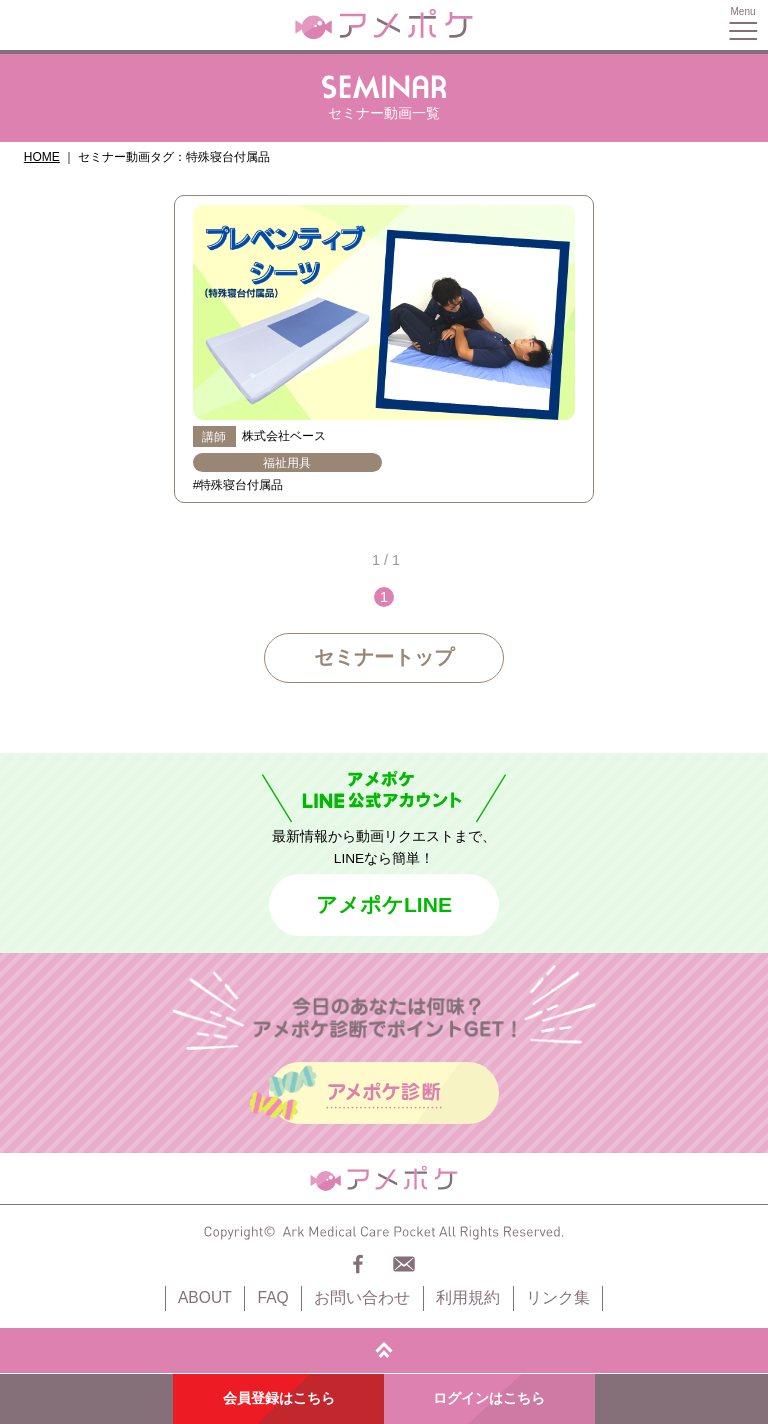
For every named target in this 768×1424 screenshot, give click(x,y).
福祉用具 (287, 463)
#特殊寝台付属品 (238, 485)
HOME (42, 157)
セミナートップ (384, 657)
